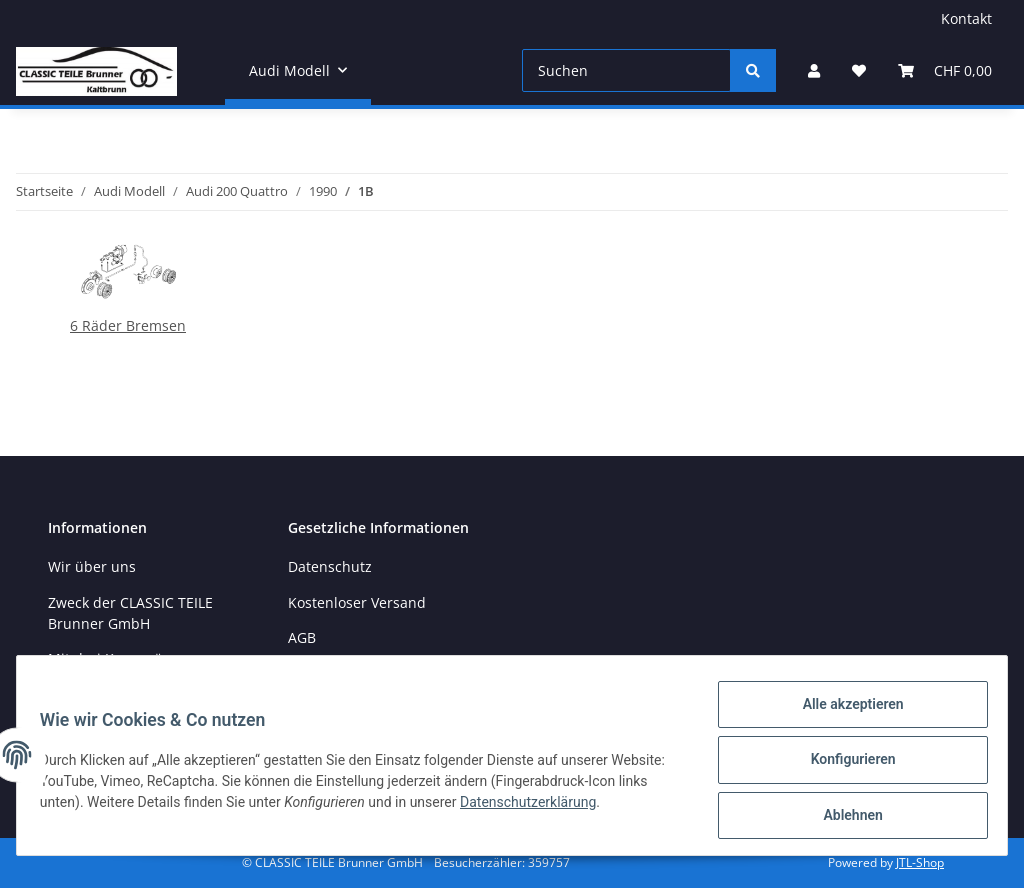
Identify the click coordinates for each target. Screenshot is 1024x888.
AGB (302, 637)
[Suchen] (626, 70)
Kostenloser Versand (357, 602)
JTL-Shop (920, 862)
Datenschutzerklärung (600, 807)
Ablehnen (843, 817)
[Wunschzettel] (859, 70)
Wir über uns (92, 566)
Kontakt (966, 18)
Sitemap (315, 672)
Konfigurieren (843, 765)
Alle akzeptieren (843, 713)
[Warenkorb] (945, 70)
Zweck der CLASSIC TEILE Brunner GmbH (130, 613)
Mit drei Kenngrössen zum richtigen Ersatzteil (137, 669)
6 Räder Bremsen (128, 325)
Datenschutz (330, 566)
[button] (814, 70)
